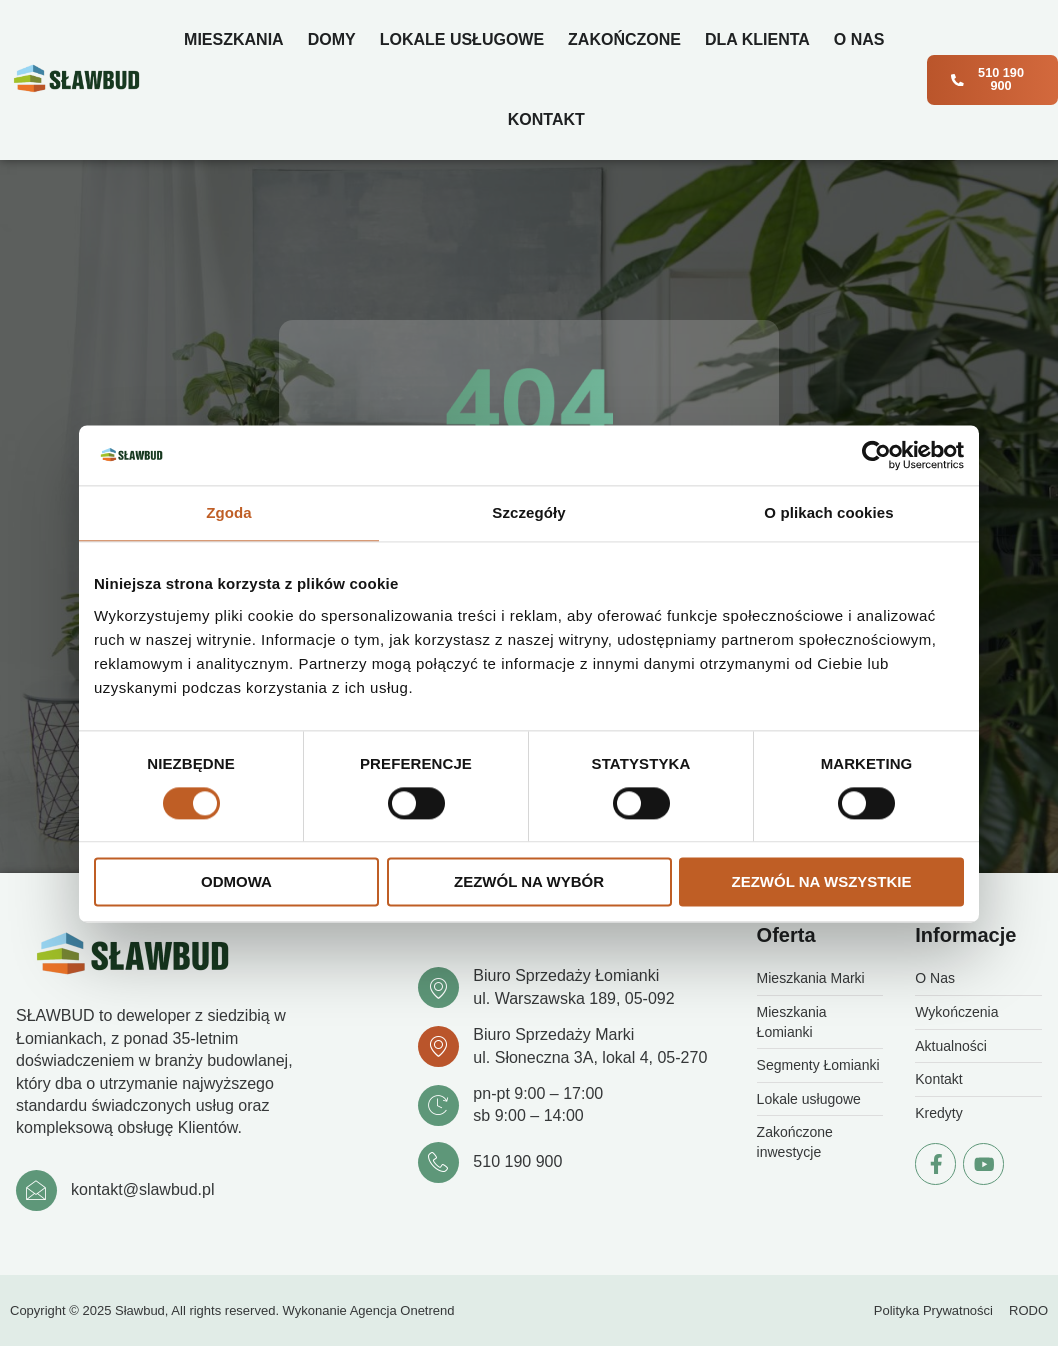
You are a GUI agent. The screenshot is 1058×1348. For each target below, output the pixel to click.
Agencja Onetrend (402, 1311)
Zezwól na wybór (529, 882)
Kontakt (545, 119)
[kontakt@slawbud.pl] (37, 1191)
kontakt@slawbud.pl (143, 1190)
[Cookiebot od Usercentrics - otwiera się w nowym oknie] (876, 455)
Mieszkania (233, 39)
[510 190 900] (439, 1163)
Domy (331, 39)
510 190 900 (518, 1162)
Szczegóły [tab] (528, 512)
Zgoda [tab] (229, 512)
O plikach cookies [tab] (828, 512)
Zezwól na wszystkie (822, 882)
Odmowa (236, 882)
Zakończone (623, 39)
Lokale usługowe (461, 39)
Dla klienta (756, 39)
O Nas (858, 39)
